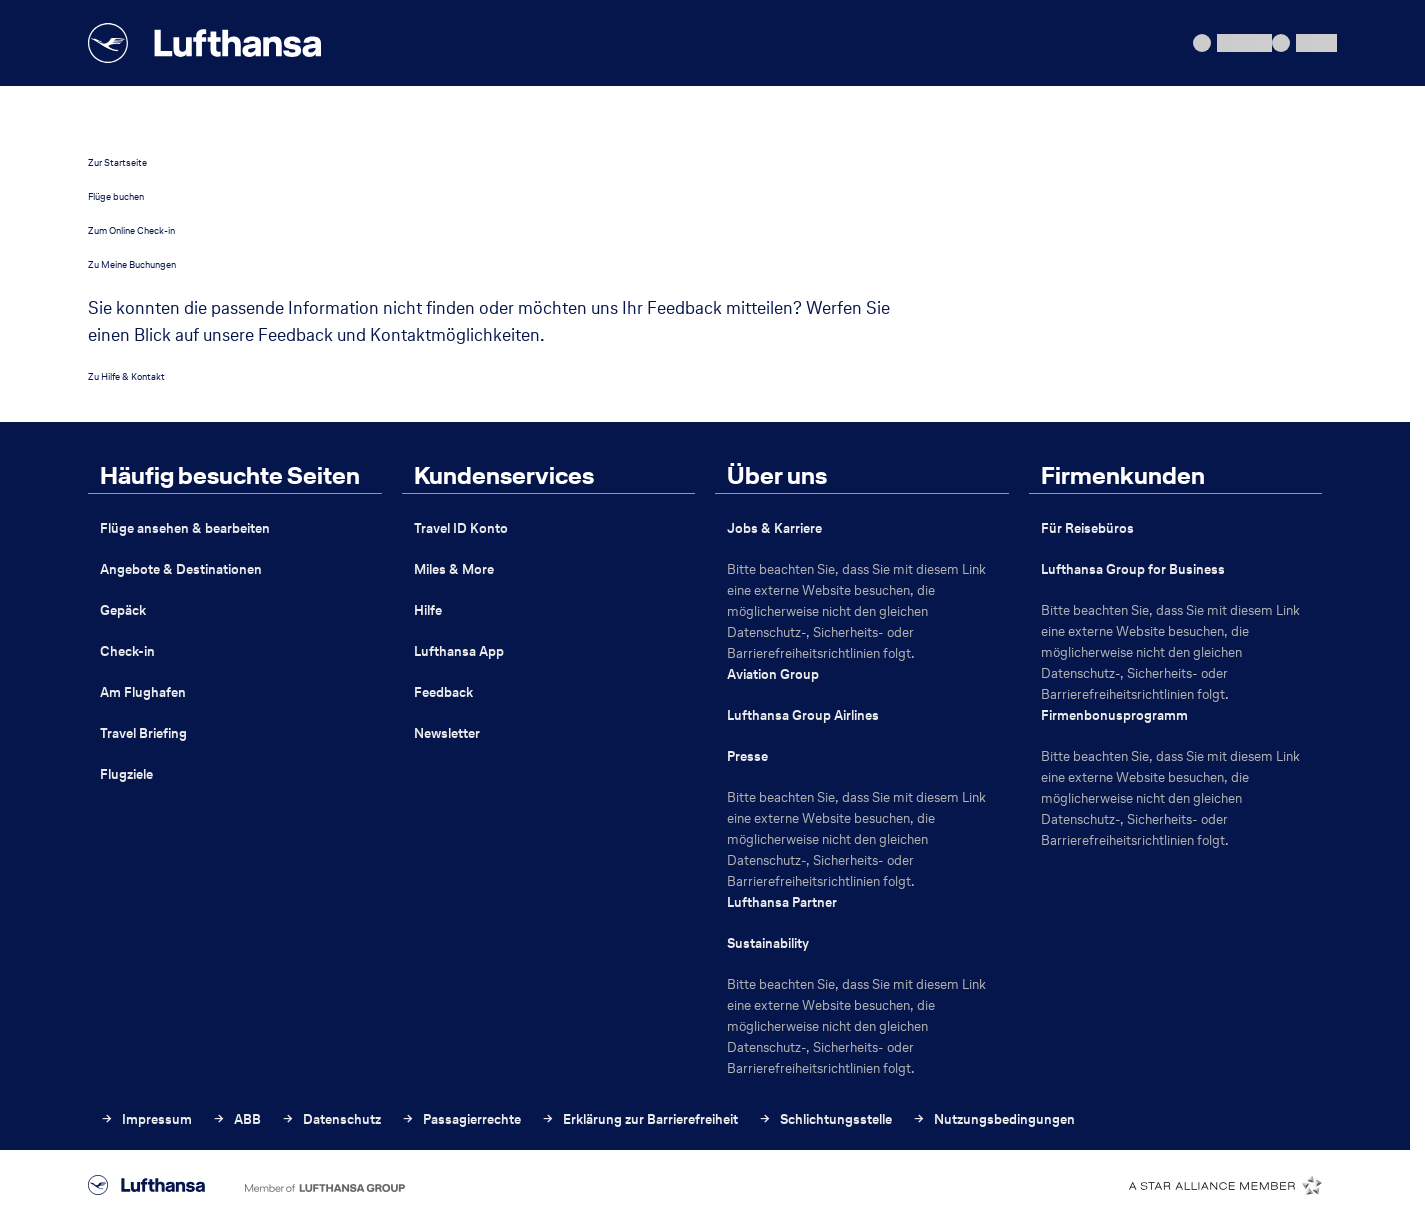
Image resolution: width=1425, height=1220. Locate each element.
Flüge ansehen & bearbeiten (185, 528)
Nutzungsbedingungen (993, 1119)
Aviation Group (773, 674)
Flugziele (126, 774)
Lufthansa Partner (782, 902)
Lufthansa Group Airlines (803, 715)
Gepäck (123, 610)
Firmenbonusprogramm (1114, 715)
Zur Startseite (117, 162)
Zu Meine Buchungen (132, 264)
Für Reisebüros (1087, 528)
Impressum (146, 1119)
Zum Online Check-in (131, 230)
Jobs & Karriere (774, 528)
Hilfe (428, 610)
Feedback (443, 692)
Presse (747, 756)
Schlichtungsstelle (825, 1119)
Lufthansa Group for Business (1133, 569)
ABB (236, 1119)
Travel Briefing (143, 733)
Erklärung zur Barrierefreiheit (639, 1119)
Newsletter (447, 733)
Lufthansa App (459, 651)
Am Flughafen (143, 692)
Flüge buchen (116, 196)
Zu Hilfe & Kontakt (126, 376)
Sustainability (768, 943)
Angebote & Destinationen (181, 569)
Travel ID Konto (461, 528)
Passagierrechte (461, 1119)
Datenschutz (331, 1119)
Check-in (127, 651)
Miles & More (454, 569)
